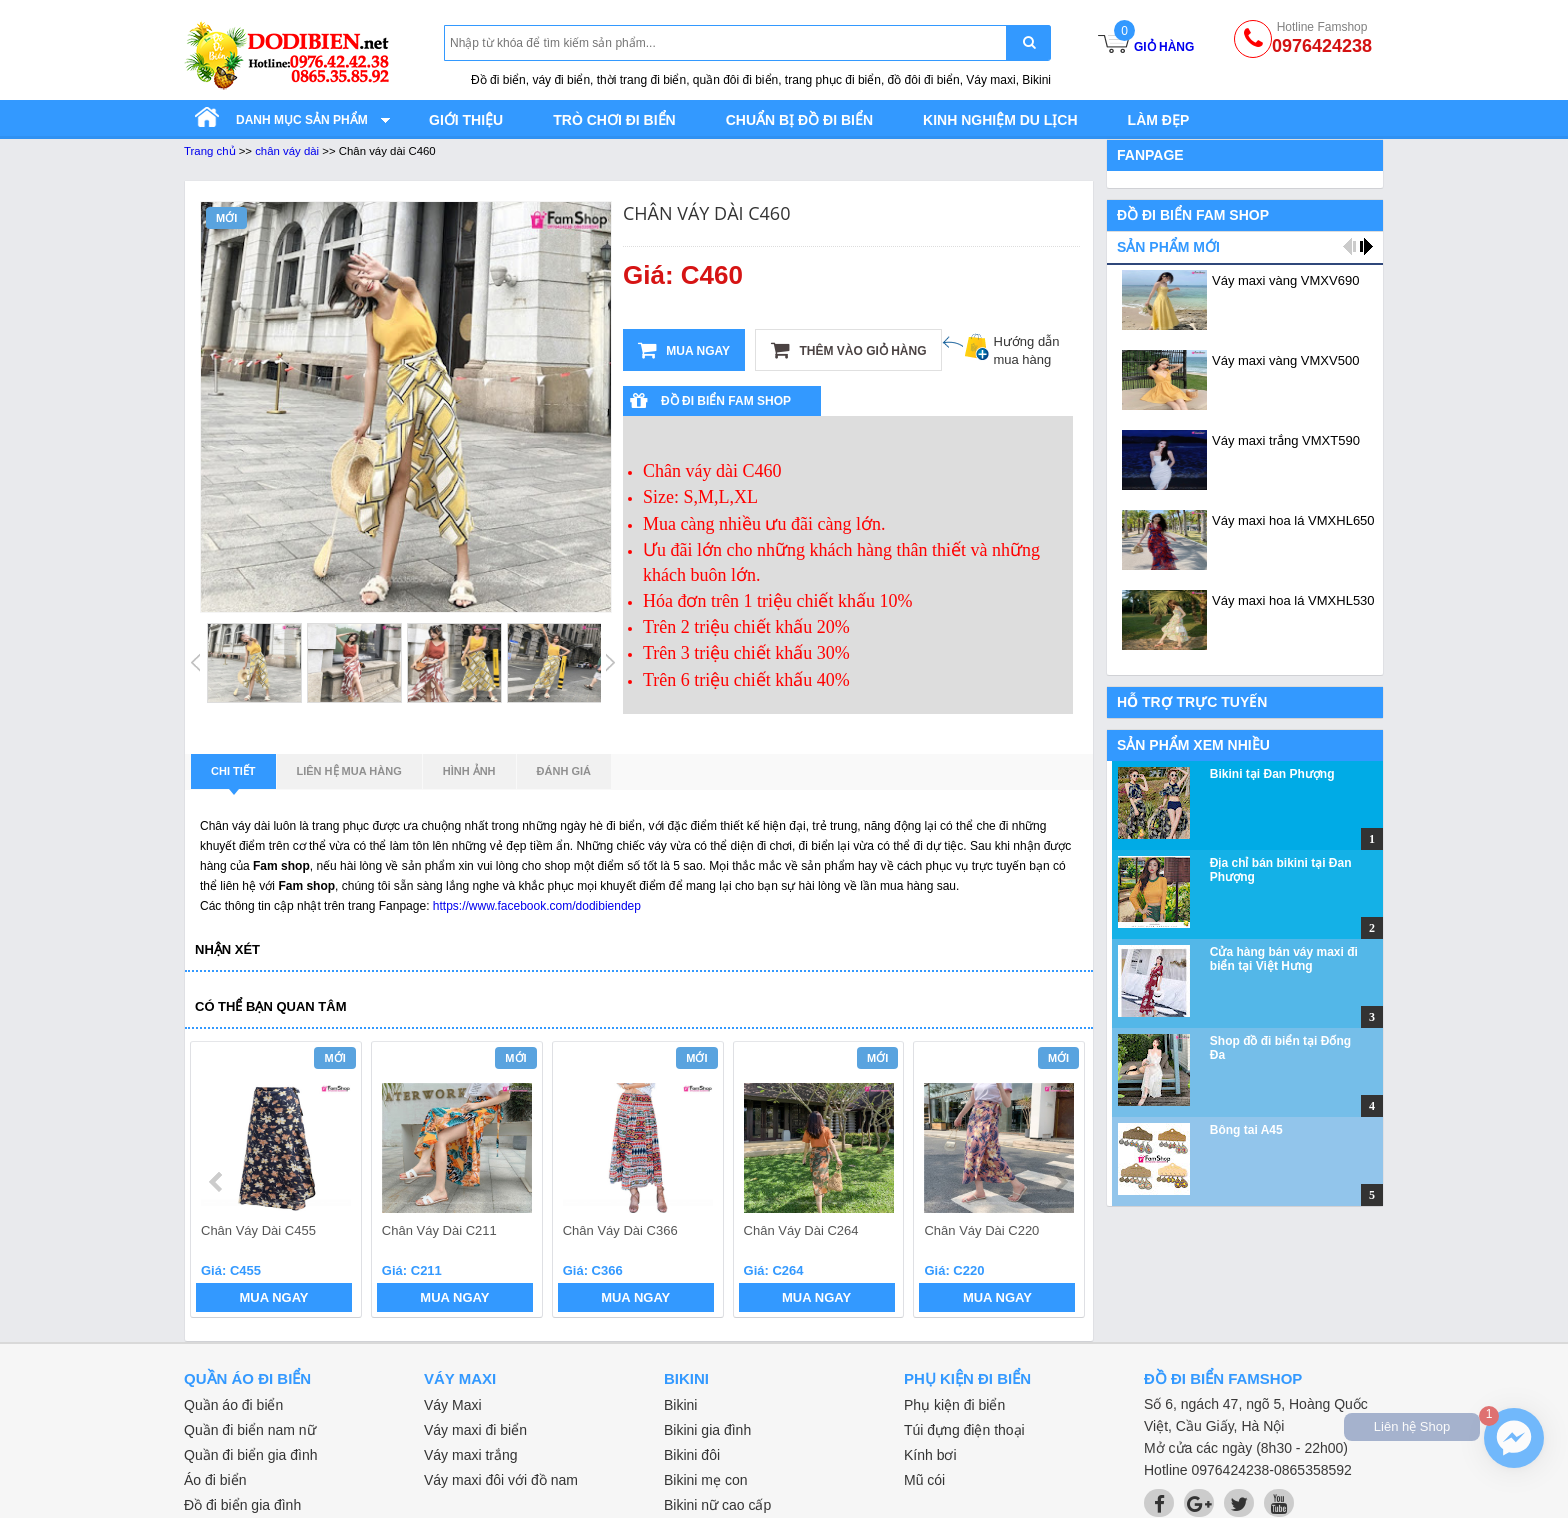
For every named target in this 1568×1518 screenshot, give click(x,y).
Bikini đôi (692, 1455)
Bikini (680, 1405)
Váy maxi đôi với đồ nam (501, 1480)
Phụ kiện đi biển (954, 1405)
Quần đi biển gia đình (251, 1455)
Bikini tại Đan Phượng (1272, 774)
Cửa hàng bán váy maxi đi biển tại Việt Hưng (1284, 959)
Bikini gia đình (707, 1430)
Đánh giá (564, 771)
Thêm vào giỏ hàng (848, 350)
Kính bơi (930, 1455)
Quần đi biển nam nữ (250, 1430)
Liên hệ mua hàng (349, 771)
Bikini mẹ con (705, 1480)
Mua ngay (684, 350)
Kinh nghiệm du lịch (1000, 120)
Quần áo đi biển (233, 1405)
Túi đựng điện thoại (964, 1430)
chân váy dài (287, 151)
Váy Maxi (453, 1405)
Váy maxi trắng (471, 1455)
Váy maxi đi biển (475, 1430)
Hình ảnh (469, 771)
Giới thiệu (466, 120)
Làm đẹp (1159, 120)
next (1060, 1182)
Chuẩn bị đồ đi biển (799, 120)
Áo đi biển (215, 1480)
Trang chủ (210, 151)
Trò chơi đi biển (614, 120)
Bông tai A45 (1246, 1130)
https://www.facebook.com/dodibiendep (537, 906)
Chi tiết (233, 777)
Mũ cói (924, 1480)
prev (217, 1182)
